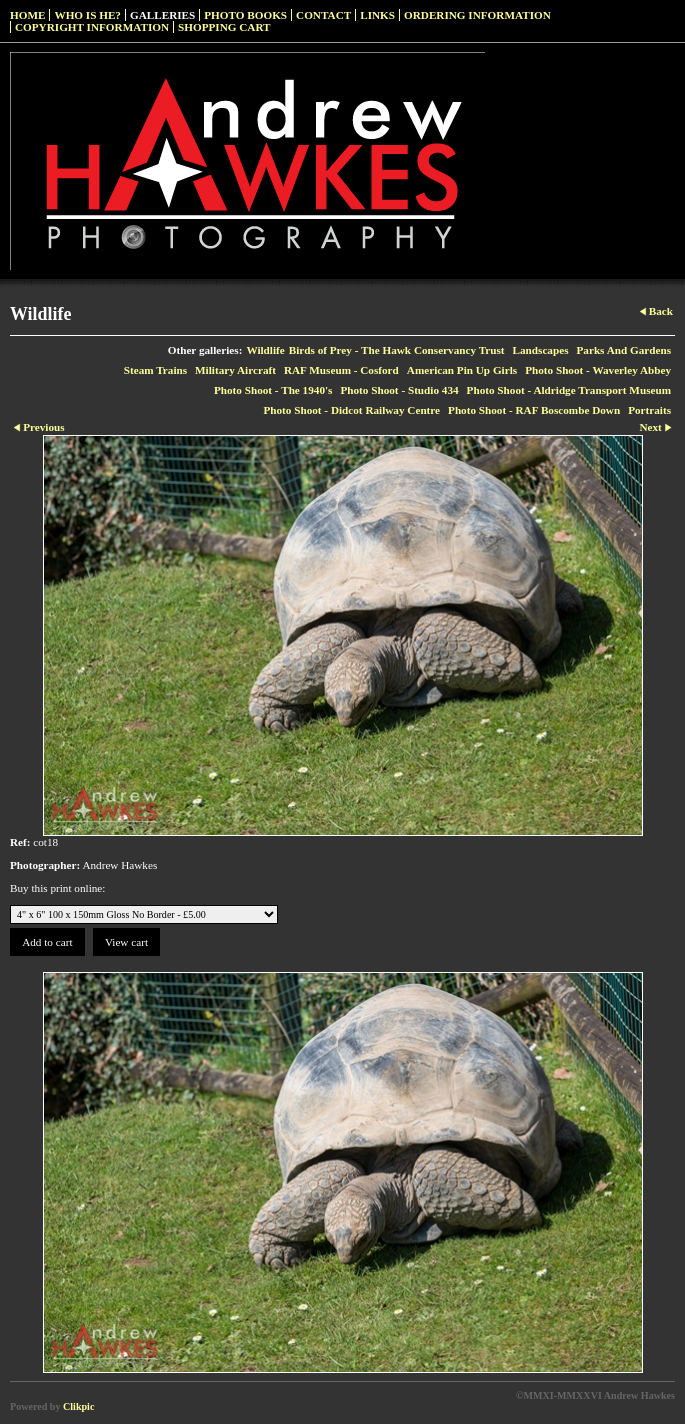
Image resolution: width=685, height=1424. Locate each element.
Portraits (649, 410)
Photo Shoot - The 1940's (273, 390)
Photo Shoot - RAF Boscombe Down (534, 410)
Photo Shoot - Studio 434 (399, 390)
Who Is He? (87, 15)
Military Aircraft (235, 370)
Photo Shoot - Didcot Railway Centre (351, 410)
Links (377, 15)
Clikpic (78, 1406)
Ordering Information (477, 15)
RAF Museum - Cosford (341, 370)
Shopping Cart (224, 27)
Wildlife (265, 350)
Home (27, 15)
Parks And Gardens (624, 350)
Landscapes (541, 350)
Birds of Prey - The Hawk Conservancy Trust (397, 350)
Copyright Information (92, 27)
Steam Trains (155, 370)
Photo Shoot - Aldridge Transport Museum (569, 390)
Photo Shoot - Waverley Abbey (598, 370)
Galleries (162, 15)
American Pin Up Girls (462, 370)
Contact (323, 15)
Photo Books (245, 15)
